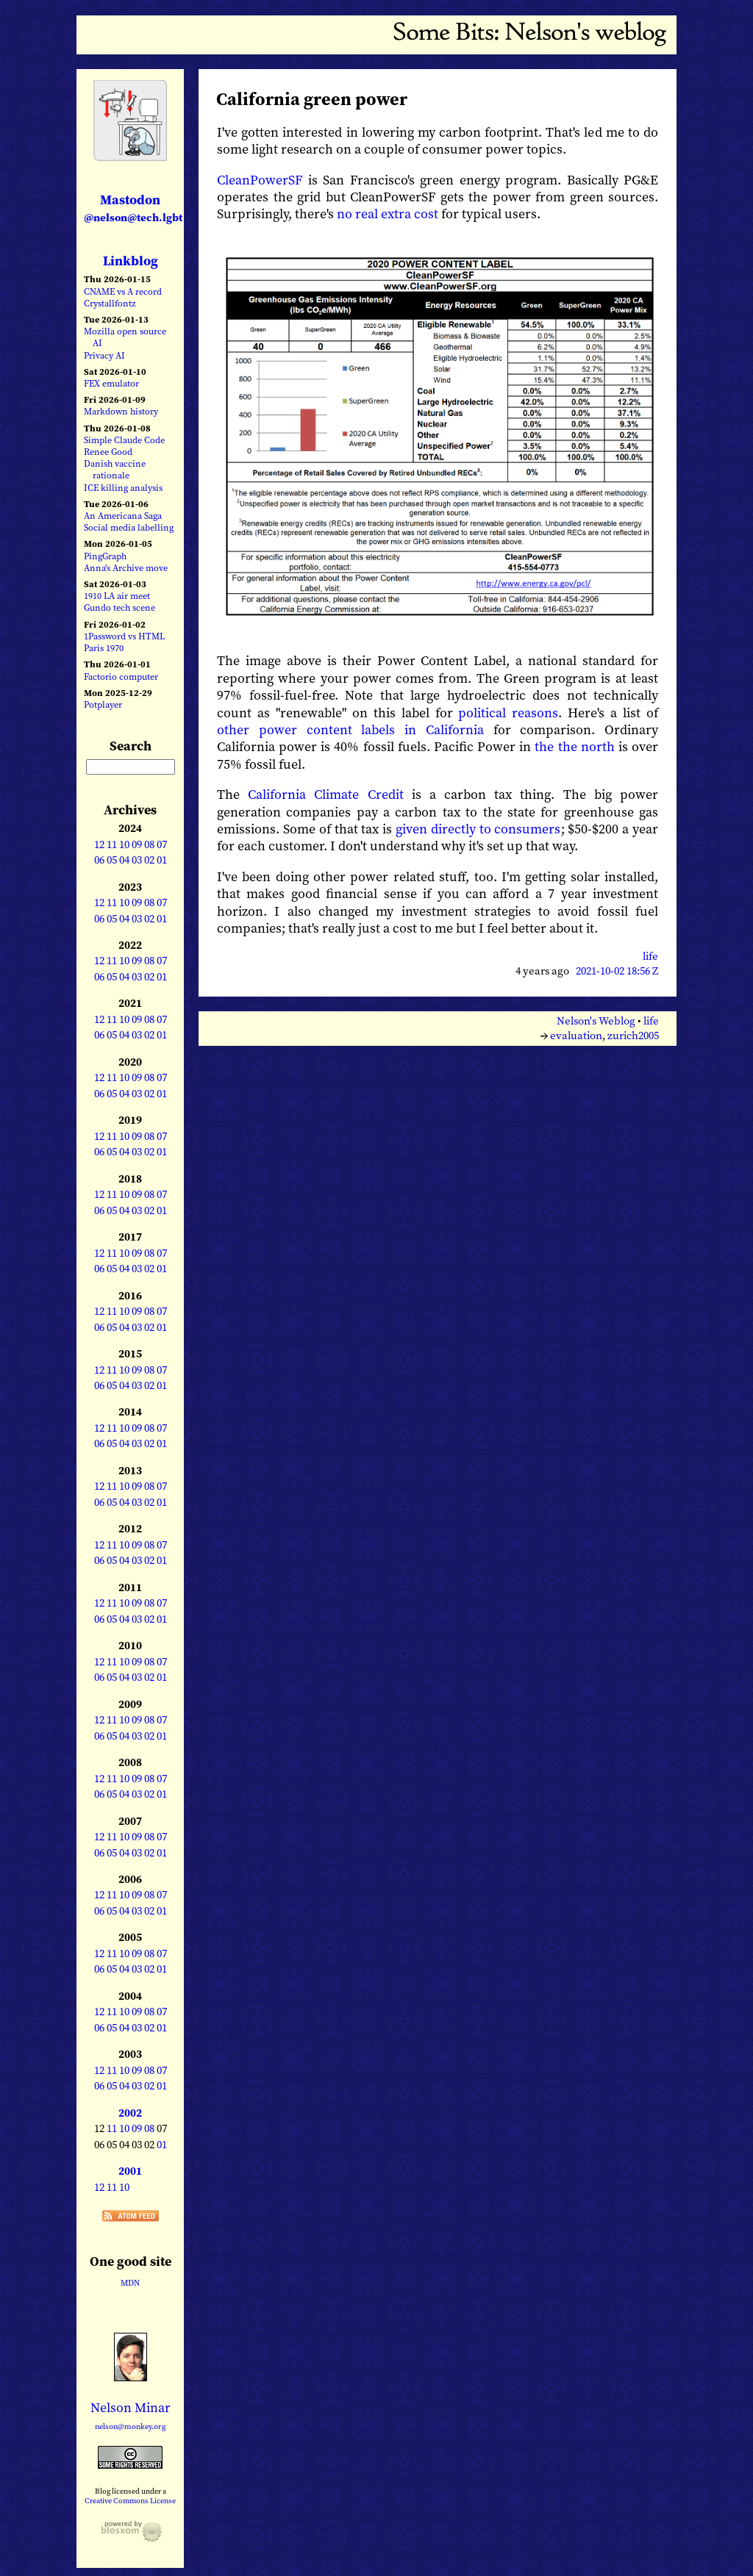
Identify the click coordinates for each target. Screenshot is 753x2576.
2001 (130, 2171)
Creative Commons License (130, 2500)
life (650, 956)
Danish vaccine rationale (115, 469)
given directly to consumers (478, 828)
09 (137, 844)
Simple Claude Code (124, 440)
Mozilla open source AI (125, 337)
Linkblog (130, 260)
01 (162, 860)
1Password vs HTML (124, 636)
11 (112, 844)
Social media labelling (129, 527)
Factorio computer (121, 676)
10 (124, 844)
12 (99, 844)
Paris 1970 (104, 648)
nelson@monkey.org (130, 2426)
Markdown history (121, 411)
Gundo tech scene (119, 607)
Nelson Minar (130, 2407)
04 (124, 860)
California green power (311, 99)
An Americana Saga (123, 515)
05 (112, 860)
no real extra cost (387, 213)
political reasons (508, 712)
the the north (574, 746)
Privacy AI (104, 355)
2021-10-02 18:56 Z (617, 971)
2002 (130, 2113)
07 (162, 844)
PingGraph (105, 556)
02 (149, 860)
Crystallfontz (110, 303)
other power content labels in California (350, 729)
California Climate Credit (325, 794)
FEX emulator (111, 383)
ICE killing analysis (123, 487)
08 (149, 844)
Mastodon (133, 207)
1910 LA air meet (117, 595)
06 (99, 860)
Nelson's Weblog (596, 1020)
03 (137, 860)
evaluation (576, 1035)
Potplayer (103, 704)
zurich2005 (633, 1035)
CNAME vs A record (123, 291)
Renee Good (108, 451)
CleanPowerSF (259, 180)
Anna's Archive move (126, 568)
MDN (130, 2283)
